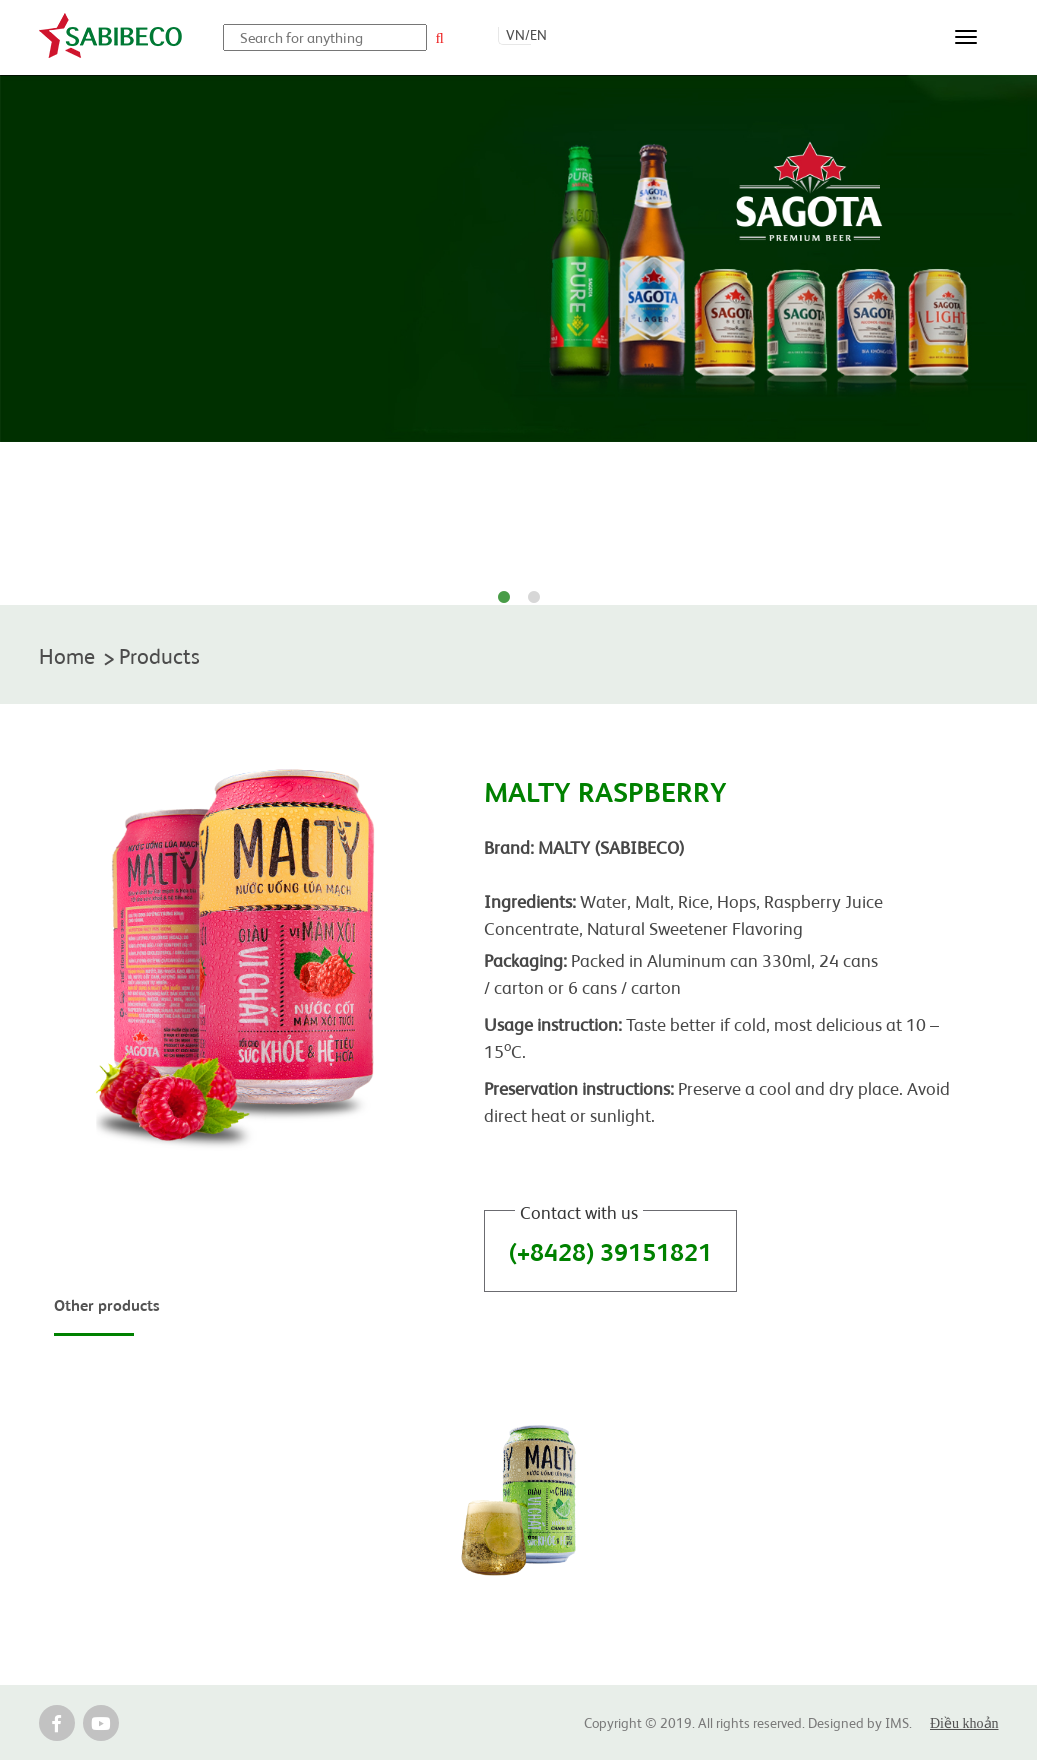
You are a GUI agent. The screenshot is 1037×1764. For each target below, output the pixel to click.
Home (70, 656)
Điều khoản (964, 1727)
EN (538, 34)
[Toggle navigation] (966, 37)
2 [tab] (534, 598)
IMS (897, 1726)
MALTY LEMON (518, 1616)
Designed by (846, 1726)
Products (171, 656)
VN (515, 34)
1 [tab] (504, 598)
